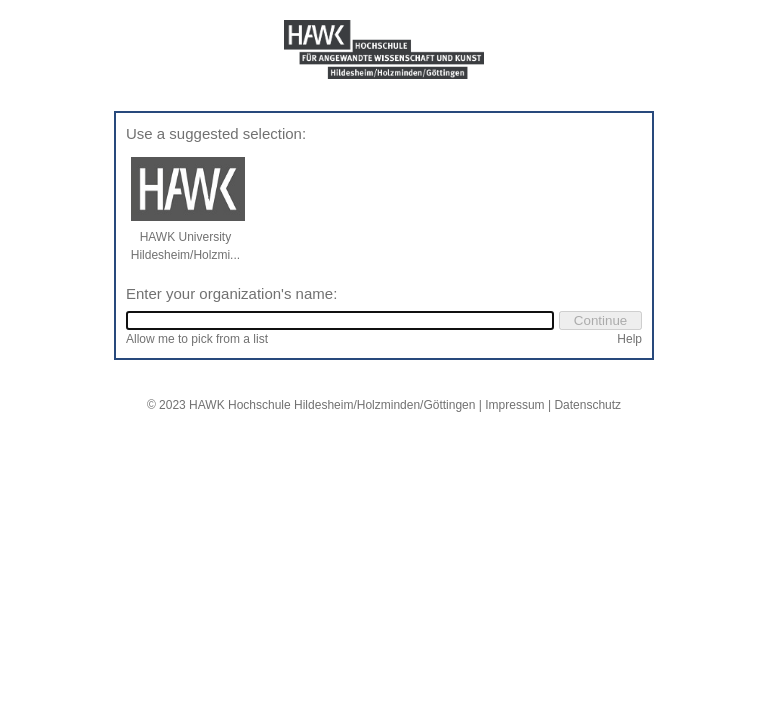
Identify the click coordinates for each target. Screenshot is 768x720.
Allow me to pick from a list (197, 339)
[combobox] (340, 320)
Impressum (514, 405)
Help (629, 339)
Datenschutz (587, 405)
